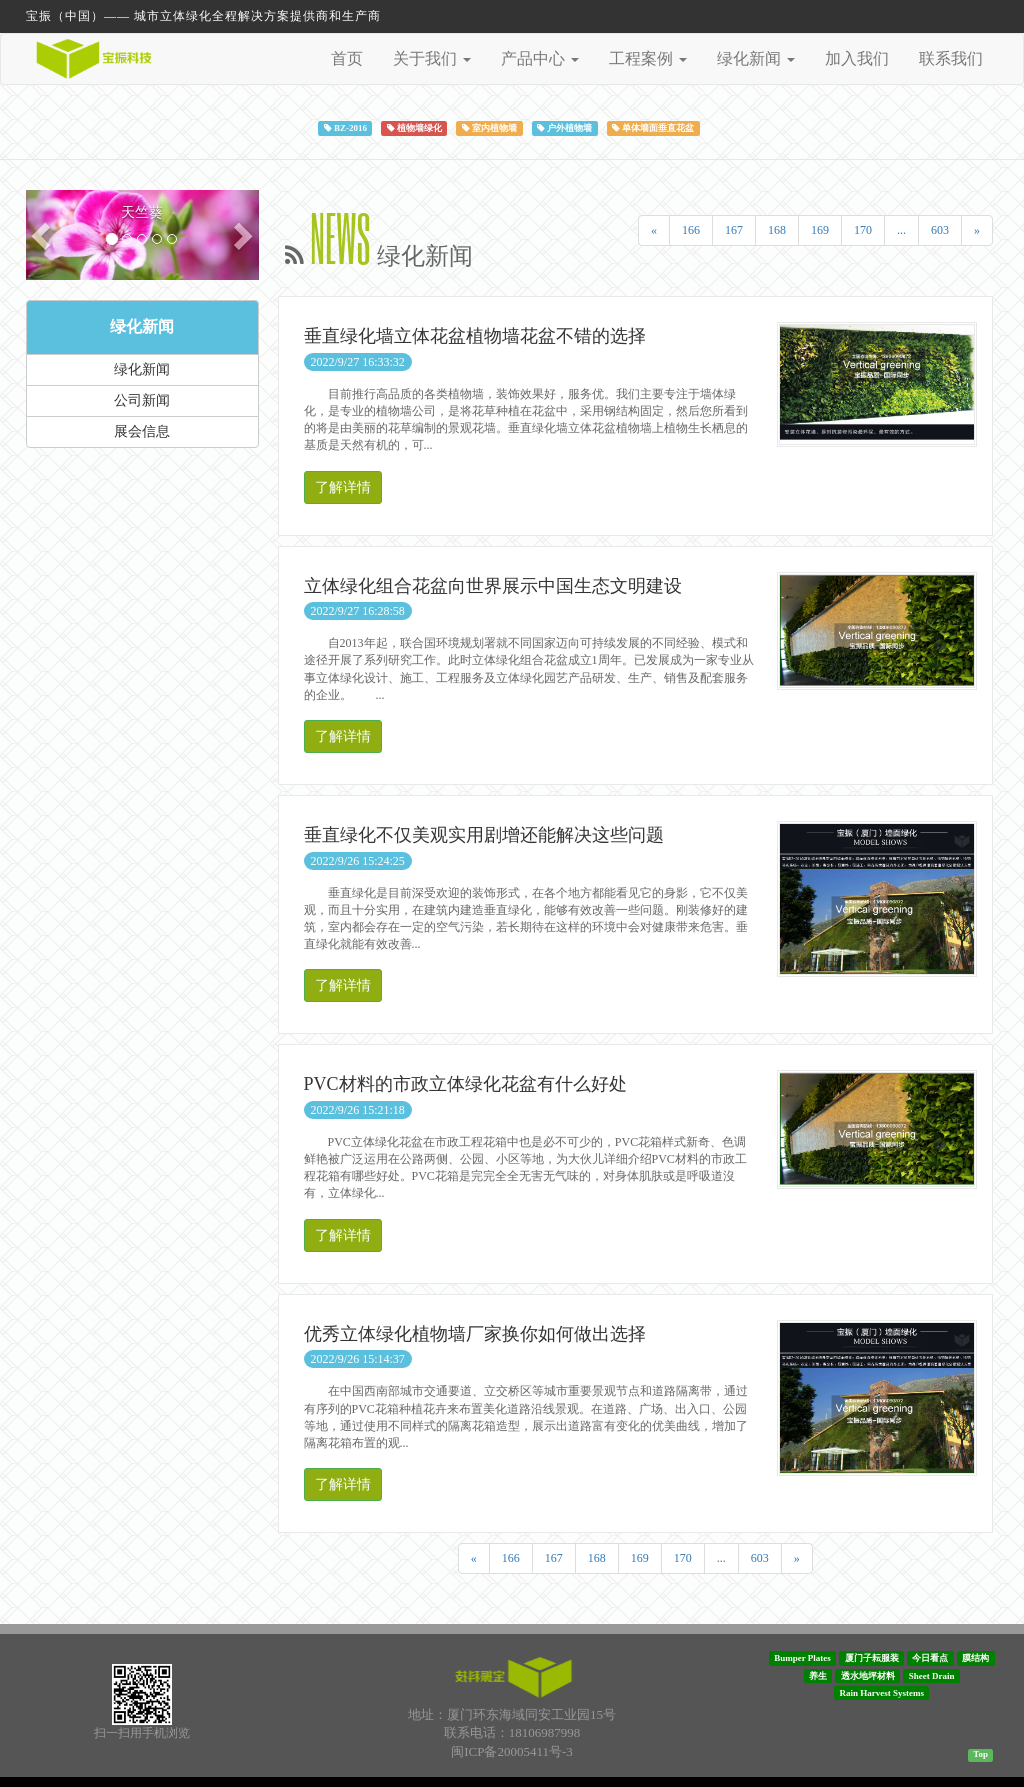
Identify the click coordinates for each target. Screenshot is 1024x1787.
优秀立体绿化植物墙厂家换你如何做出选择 (475, 1334)
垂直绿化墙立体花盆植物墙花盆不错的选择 (475, 336)
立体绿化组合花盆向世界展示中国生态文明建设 (493, 586)
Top (980, 1754)
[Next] (977, 230)
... (901, 230)
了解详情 (343, 487)
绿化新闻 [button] (756, 58)
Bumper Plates (802, 1658)
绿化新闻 (142, 326)
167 (734, 230)
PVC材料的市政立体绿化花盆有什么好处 (465, 1084)
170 (863, 230)
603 (940, 230)
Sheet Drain (932, 1675)
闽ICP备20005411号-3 (512, 1751)
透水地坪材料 (868, 1675)
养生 (818, 1675)
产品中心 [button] (540, 58)
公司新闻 (142, 400)
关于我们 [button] (432, 58)
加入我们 (857, 58)
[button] (43, 235)
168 (777, 230)
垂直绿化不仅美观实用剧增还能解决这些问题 (484, 835)
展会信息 (142, 431)
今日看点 (930, 1658)
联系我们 (951, 58)
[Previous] (654, 230)
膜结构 (975, 1658)
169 (820, 230)
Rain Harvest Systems (882, 1693)
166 (691, 230)
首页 (347, 58)
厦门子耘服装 (872, 1658)
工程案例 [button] (648, 58)
